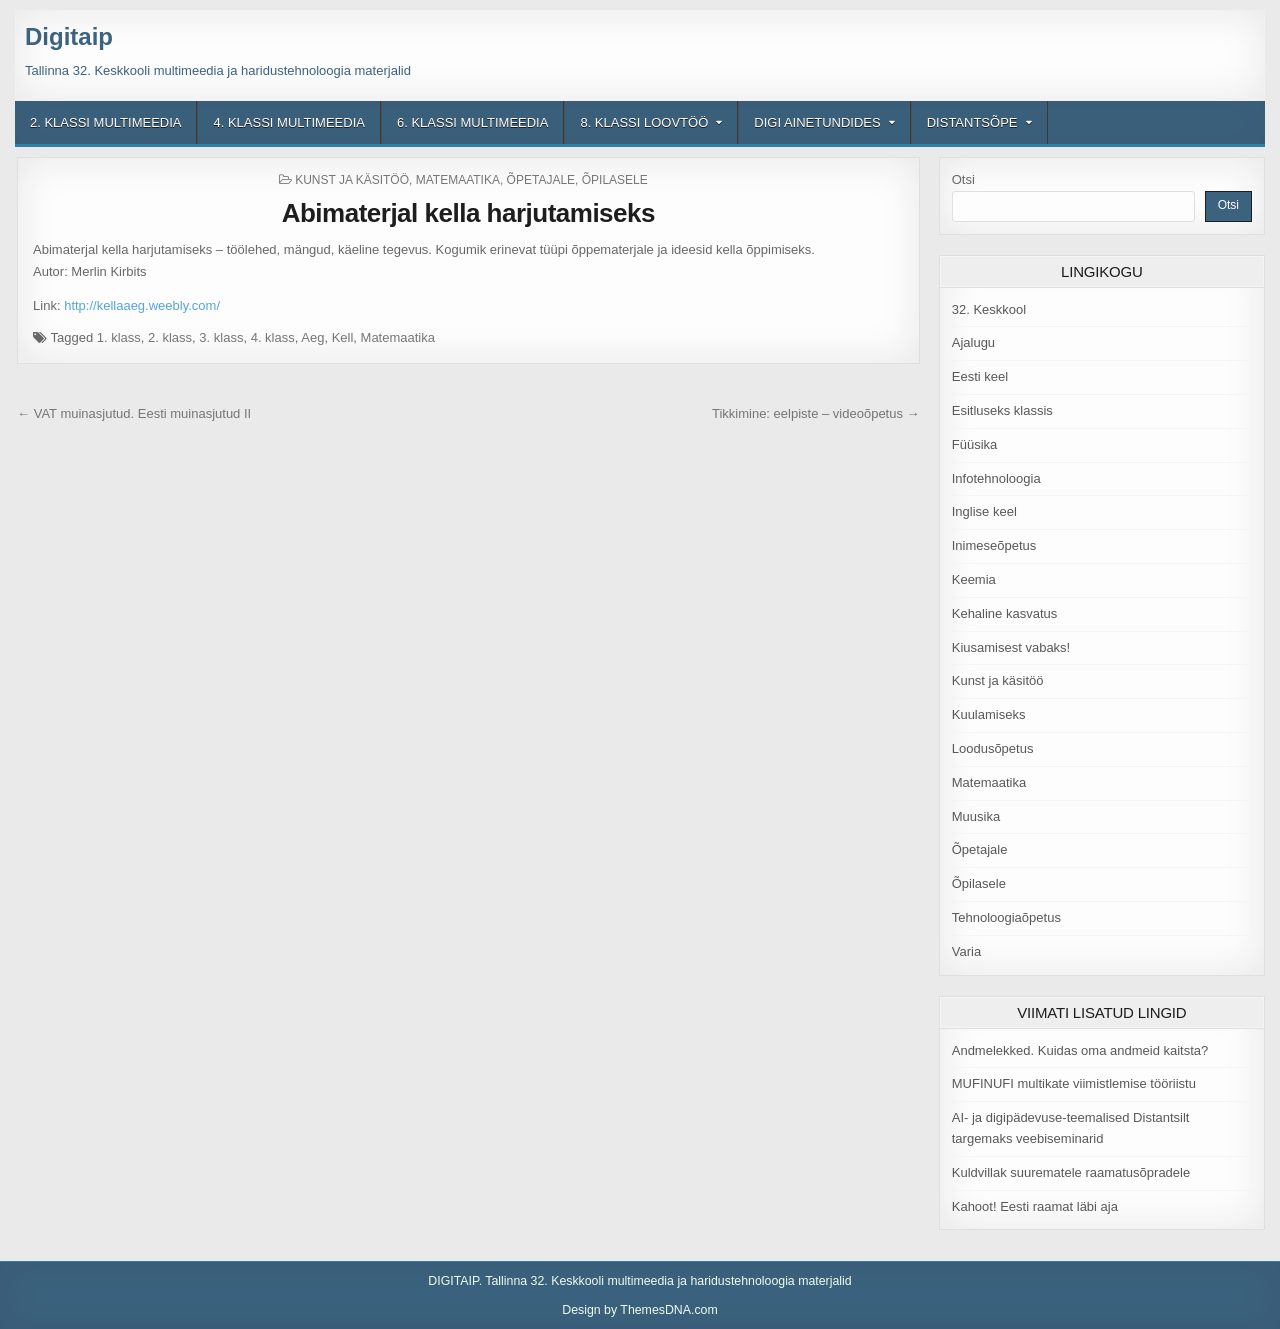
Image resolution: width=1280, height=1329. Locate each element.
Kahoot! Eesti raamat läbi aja (1035, 1206)
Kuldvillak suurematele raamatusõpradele (1071, 1172)
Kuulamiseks (989, 714)
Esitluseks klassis (1002, 410)
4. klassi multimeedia (288, 122)
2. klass (170, 337)
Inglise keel (984, 511)
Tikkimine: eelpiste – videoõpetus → (816, 413)
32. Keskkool (989, 309)
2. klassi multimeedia (105, 122)
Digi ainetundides (817, 122)
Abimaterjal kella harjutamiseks (468, 213)
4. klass (273, 337)
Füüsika (975, 444)
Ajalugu (973, 342)
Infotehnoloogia (996, 478)
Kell (343, 337)
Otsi (963, 179)
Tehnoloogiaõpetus (1006, 917)
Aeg (312, 337)
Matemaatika (458, 180)
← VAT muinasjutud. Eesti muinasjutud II (134, 413)
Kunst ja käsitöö (352, 180)
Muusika (976, 816)
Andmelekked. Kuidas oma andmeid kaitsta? (1080, 1050)
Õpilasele (615, 180)
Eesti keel (980, 376)
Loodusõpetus (993, 748)
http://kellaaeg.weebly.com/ (142, 305)
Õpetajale (541, 180)
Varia (966, 951)
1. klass (119, 337)
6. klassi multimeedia (472, 122)
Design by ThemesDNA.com (640, 1310)
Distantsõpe (972, 122)
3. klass (221, 337)
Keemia (974, 579)
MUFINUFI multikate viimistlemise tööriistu (1074, 1083)
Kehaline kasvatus (1005, 613)
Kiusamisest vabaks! (1011, 647)
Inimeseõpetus (994, 545)
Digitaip (69, 36)
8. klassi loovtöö (644, 122)
